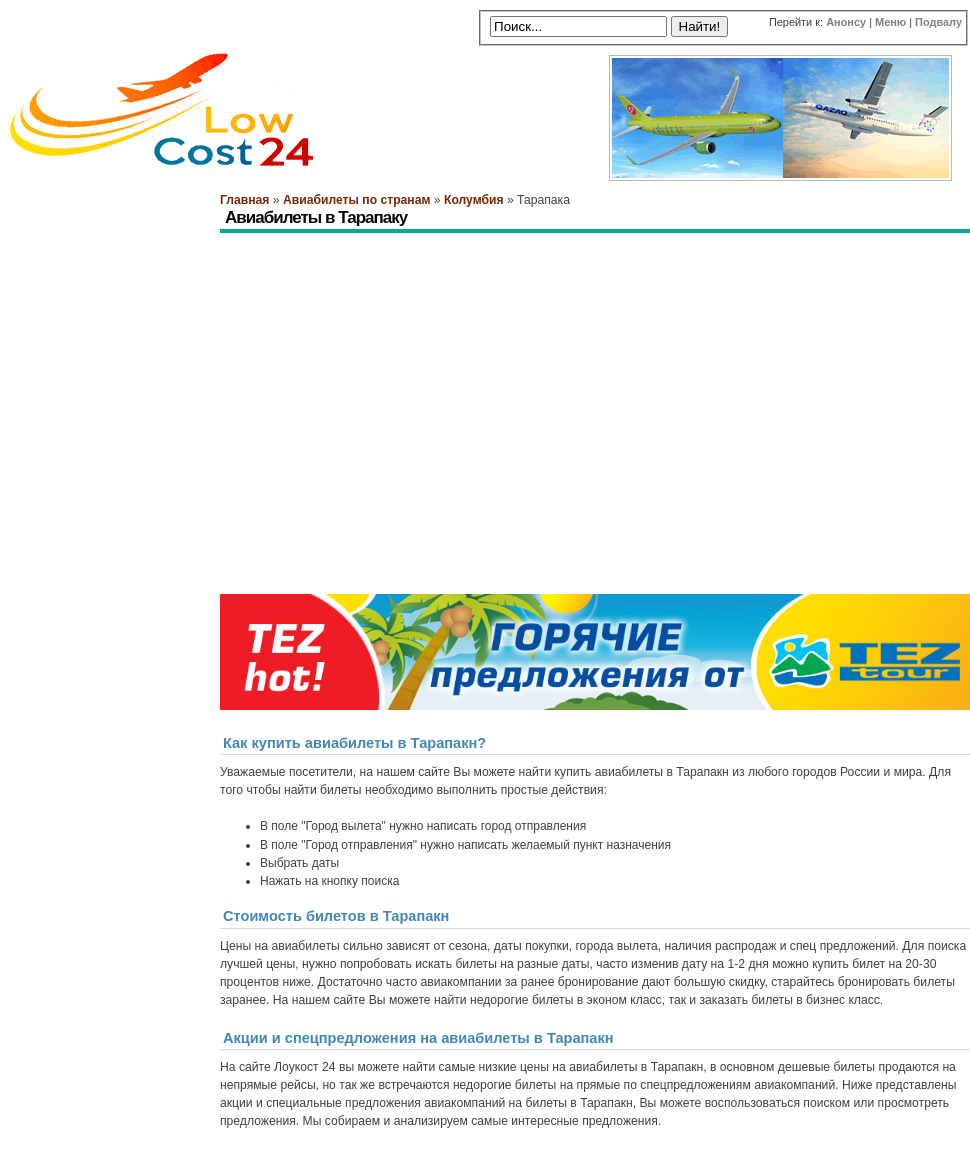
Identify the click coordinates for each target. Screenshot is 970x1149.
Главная (244, 200)
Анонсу (846, 22)
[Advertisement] (297, 305)
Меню (890, 22)
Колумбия (474, 200)
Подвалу (938, 22)
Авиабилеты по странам (356, 200)
